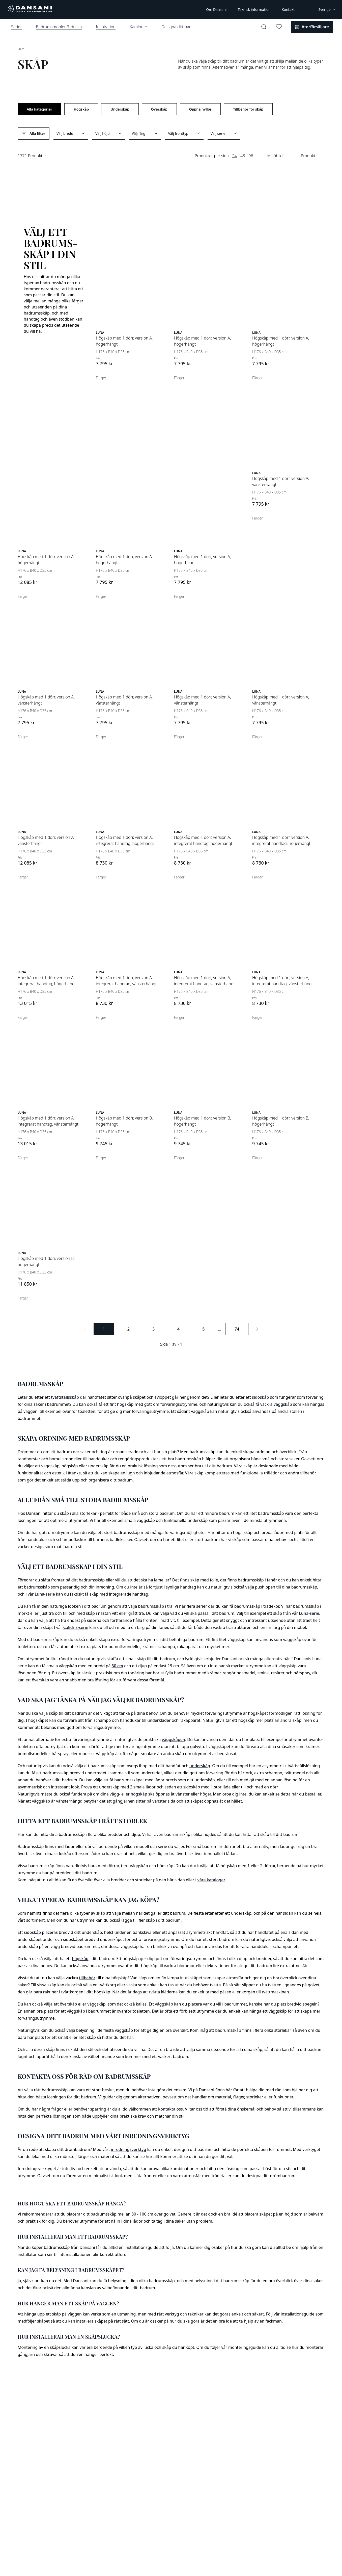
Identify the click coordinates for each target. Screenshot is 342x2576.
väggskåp (283, 1404)
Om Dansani (216, 9)
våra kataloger (211, 1880)
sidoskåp (260, 1397)
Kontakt (288, 9)
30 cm (117, 1666)
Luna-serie (45, 1594)
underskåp (199, 1765)
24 (234, 156)
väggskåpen (173, 1739)
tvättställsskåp (65, 1397)
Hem (21, 49)
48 (242, 156)
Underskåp (119, 109)
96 (250, 156)
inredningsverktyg (128, 2149)
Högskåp (81, 109)
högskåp (125, 1404)
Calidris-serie (75, 1627)
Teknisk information (254, 9)
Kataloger (138, 27)
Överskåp (159, 109)
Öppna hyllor (200, 109)
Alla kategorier (39, 109)
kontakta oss (170, 2109)
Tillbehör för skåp (248, 109)
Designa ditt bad (176, 27)
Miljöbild (275, 156)
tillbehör (87, 1978)
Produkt (308, 156)
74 (237, 1329)
